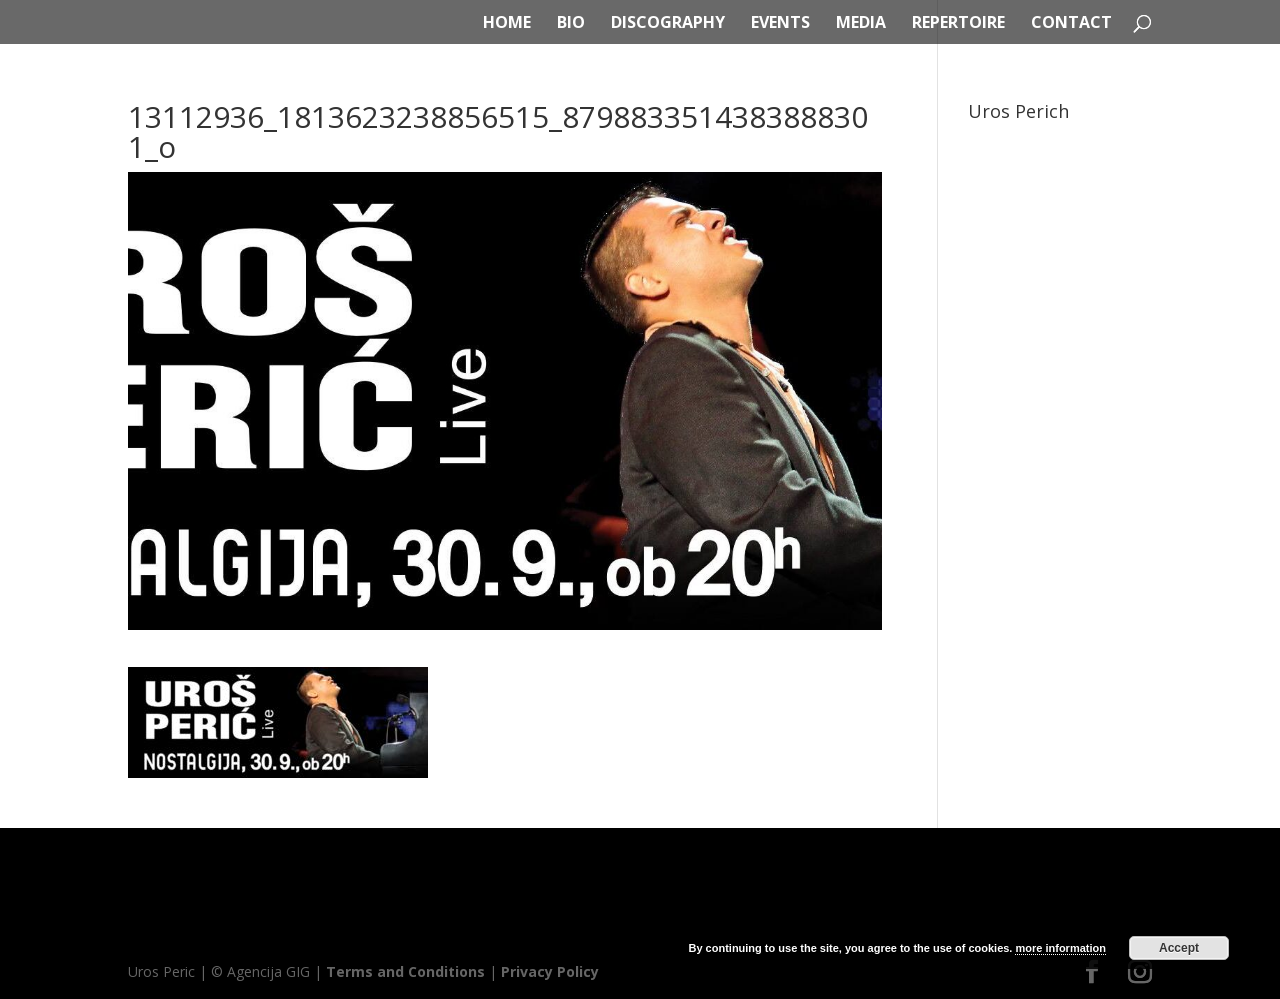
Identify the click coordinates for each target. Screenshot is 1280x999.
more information (1060, 948)
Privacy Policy (550, 971)
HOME (507, 24)
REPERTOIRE (958, 24)
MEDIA (861, 24)
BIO (571, 24)
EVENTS (780, 24)
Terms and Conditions (405, 971)
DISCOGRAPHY (668, 24)
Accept (1179, 948)
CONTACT (1071, 24)
